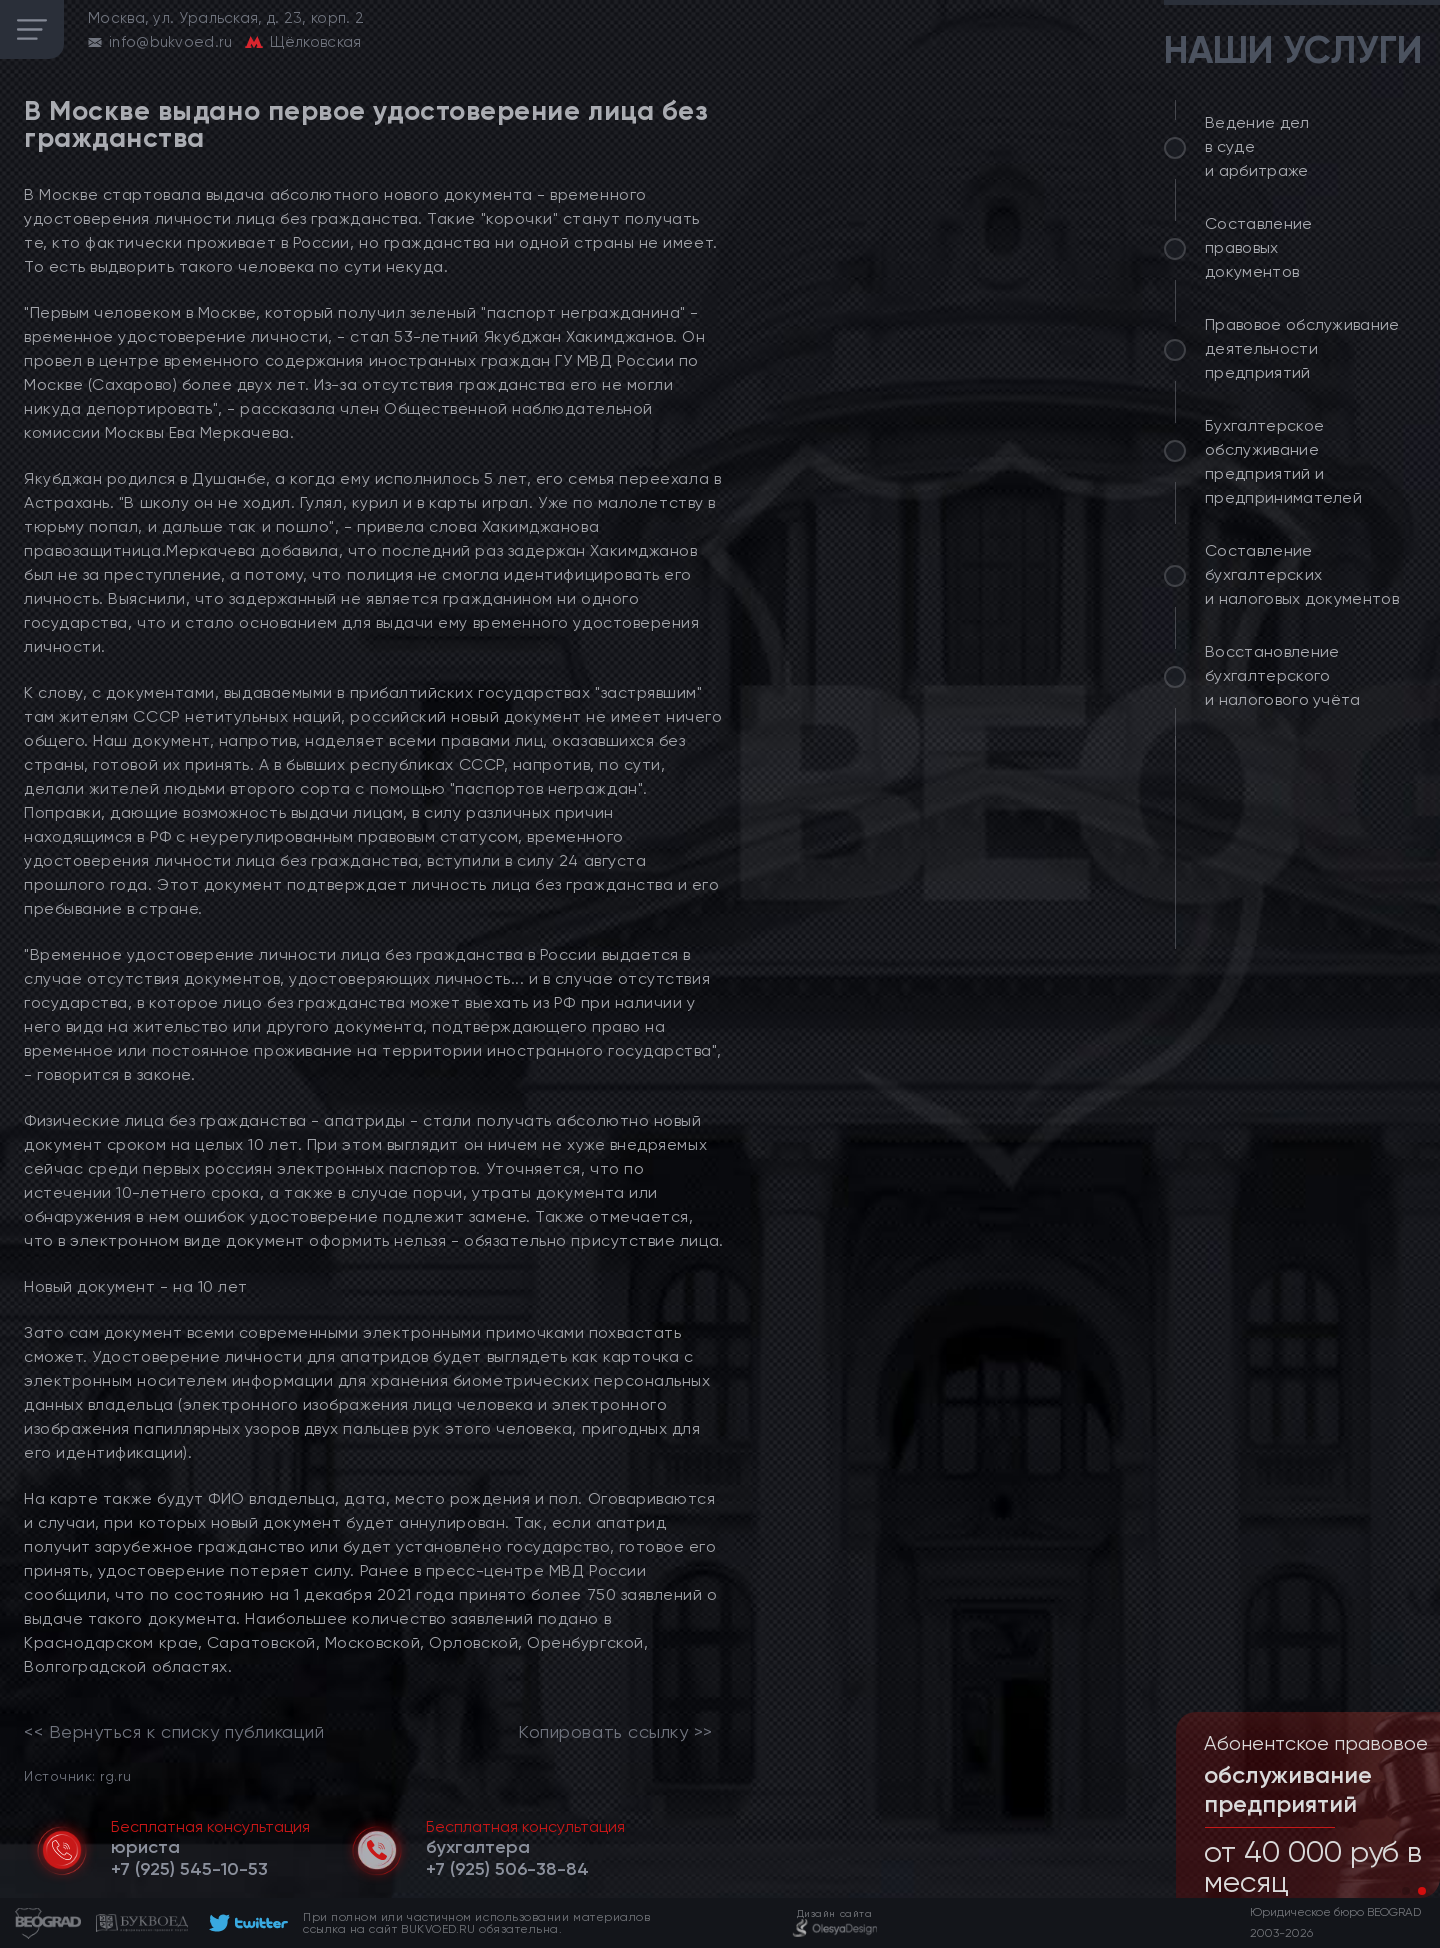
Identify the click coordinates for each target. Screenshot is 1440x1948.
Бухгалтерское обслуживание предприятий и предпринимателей (1283, 461)
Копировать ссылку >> (615, 1732)
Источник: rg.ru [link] (77, 1775)
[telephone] (189, 1869)
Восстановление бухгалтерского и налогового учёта (1283, 675)
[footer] (245, 1923)
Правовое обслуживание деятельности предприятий (1302, 348)
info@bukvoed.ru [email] (171, 42)
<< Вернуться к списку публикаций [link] (174, 1732)
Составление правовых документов (1259, 247)
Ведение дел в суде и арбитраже (1257, 146)
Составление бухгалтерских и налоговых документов (1302, 574)
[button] (1406, 1891)
